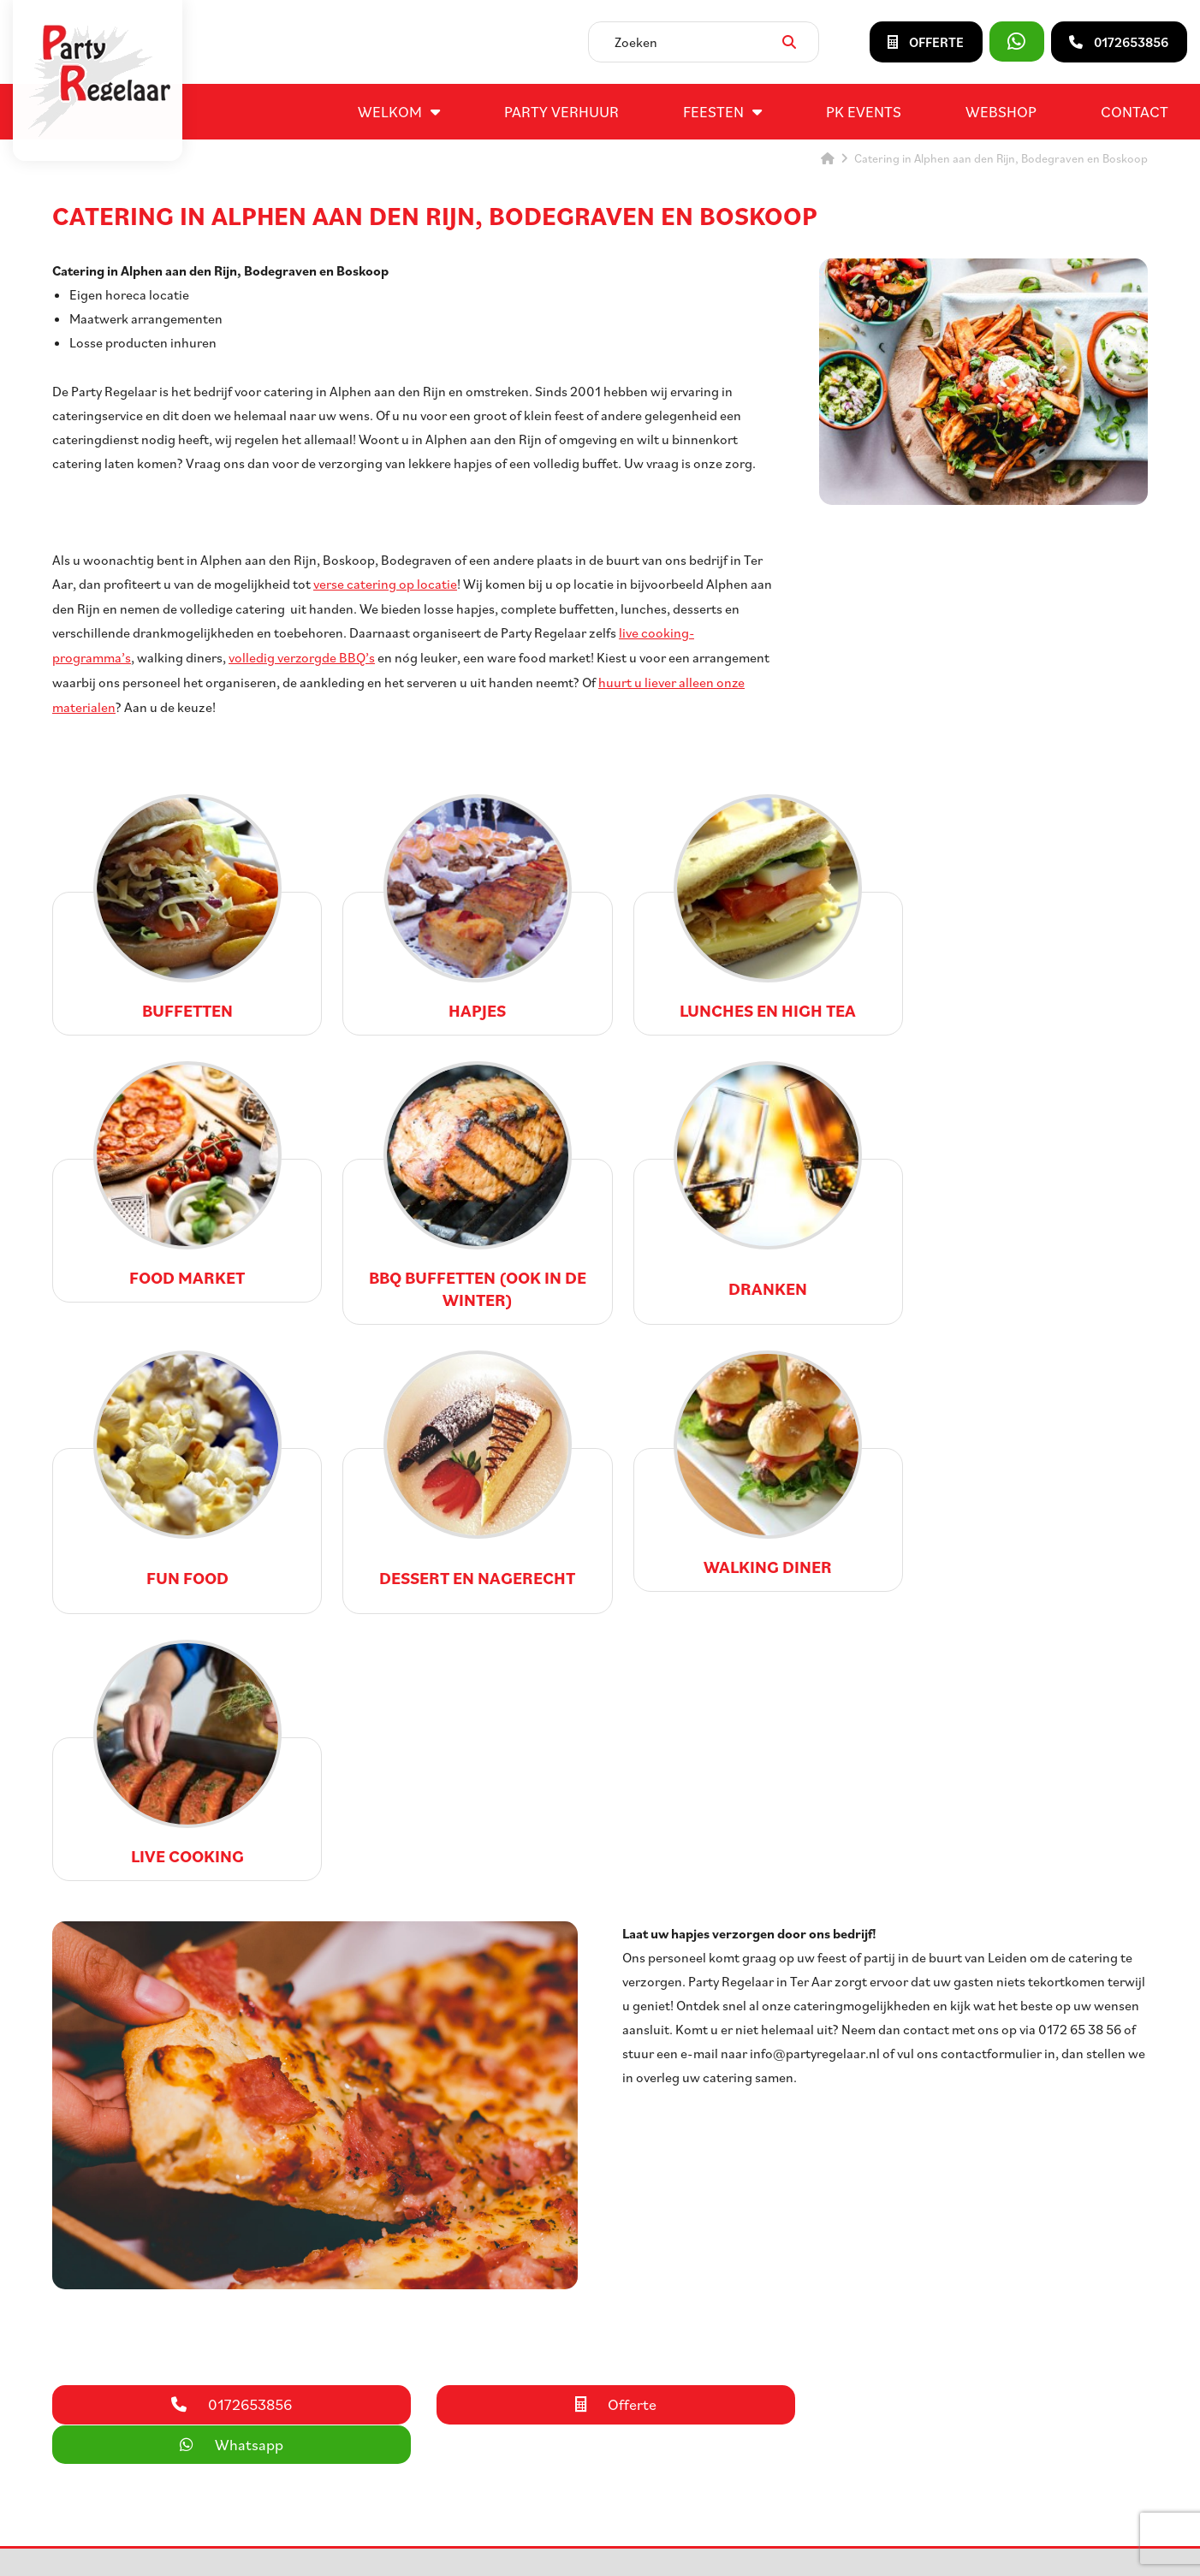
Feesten (713, 111)
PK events (863, 111)
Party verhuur (561, 111)
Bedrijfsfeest (425, 2401)
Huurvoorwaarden (706, 2401)
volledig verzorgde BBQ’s (302, 655)
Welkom (390, 111)
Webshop (1001, 111)
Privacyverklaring (640, 2544)
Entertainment (431, 2380)
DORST (789, 2544)
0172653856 (96, 2380)
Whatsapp (973, 2111)
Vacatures (682, 2339)
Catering (413, 2360)
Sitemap (565, 2544)
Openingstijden (697, 2360)
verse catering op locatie (385, 583)
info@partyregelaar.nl (124, 2401)
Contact (1134, 111)
